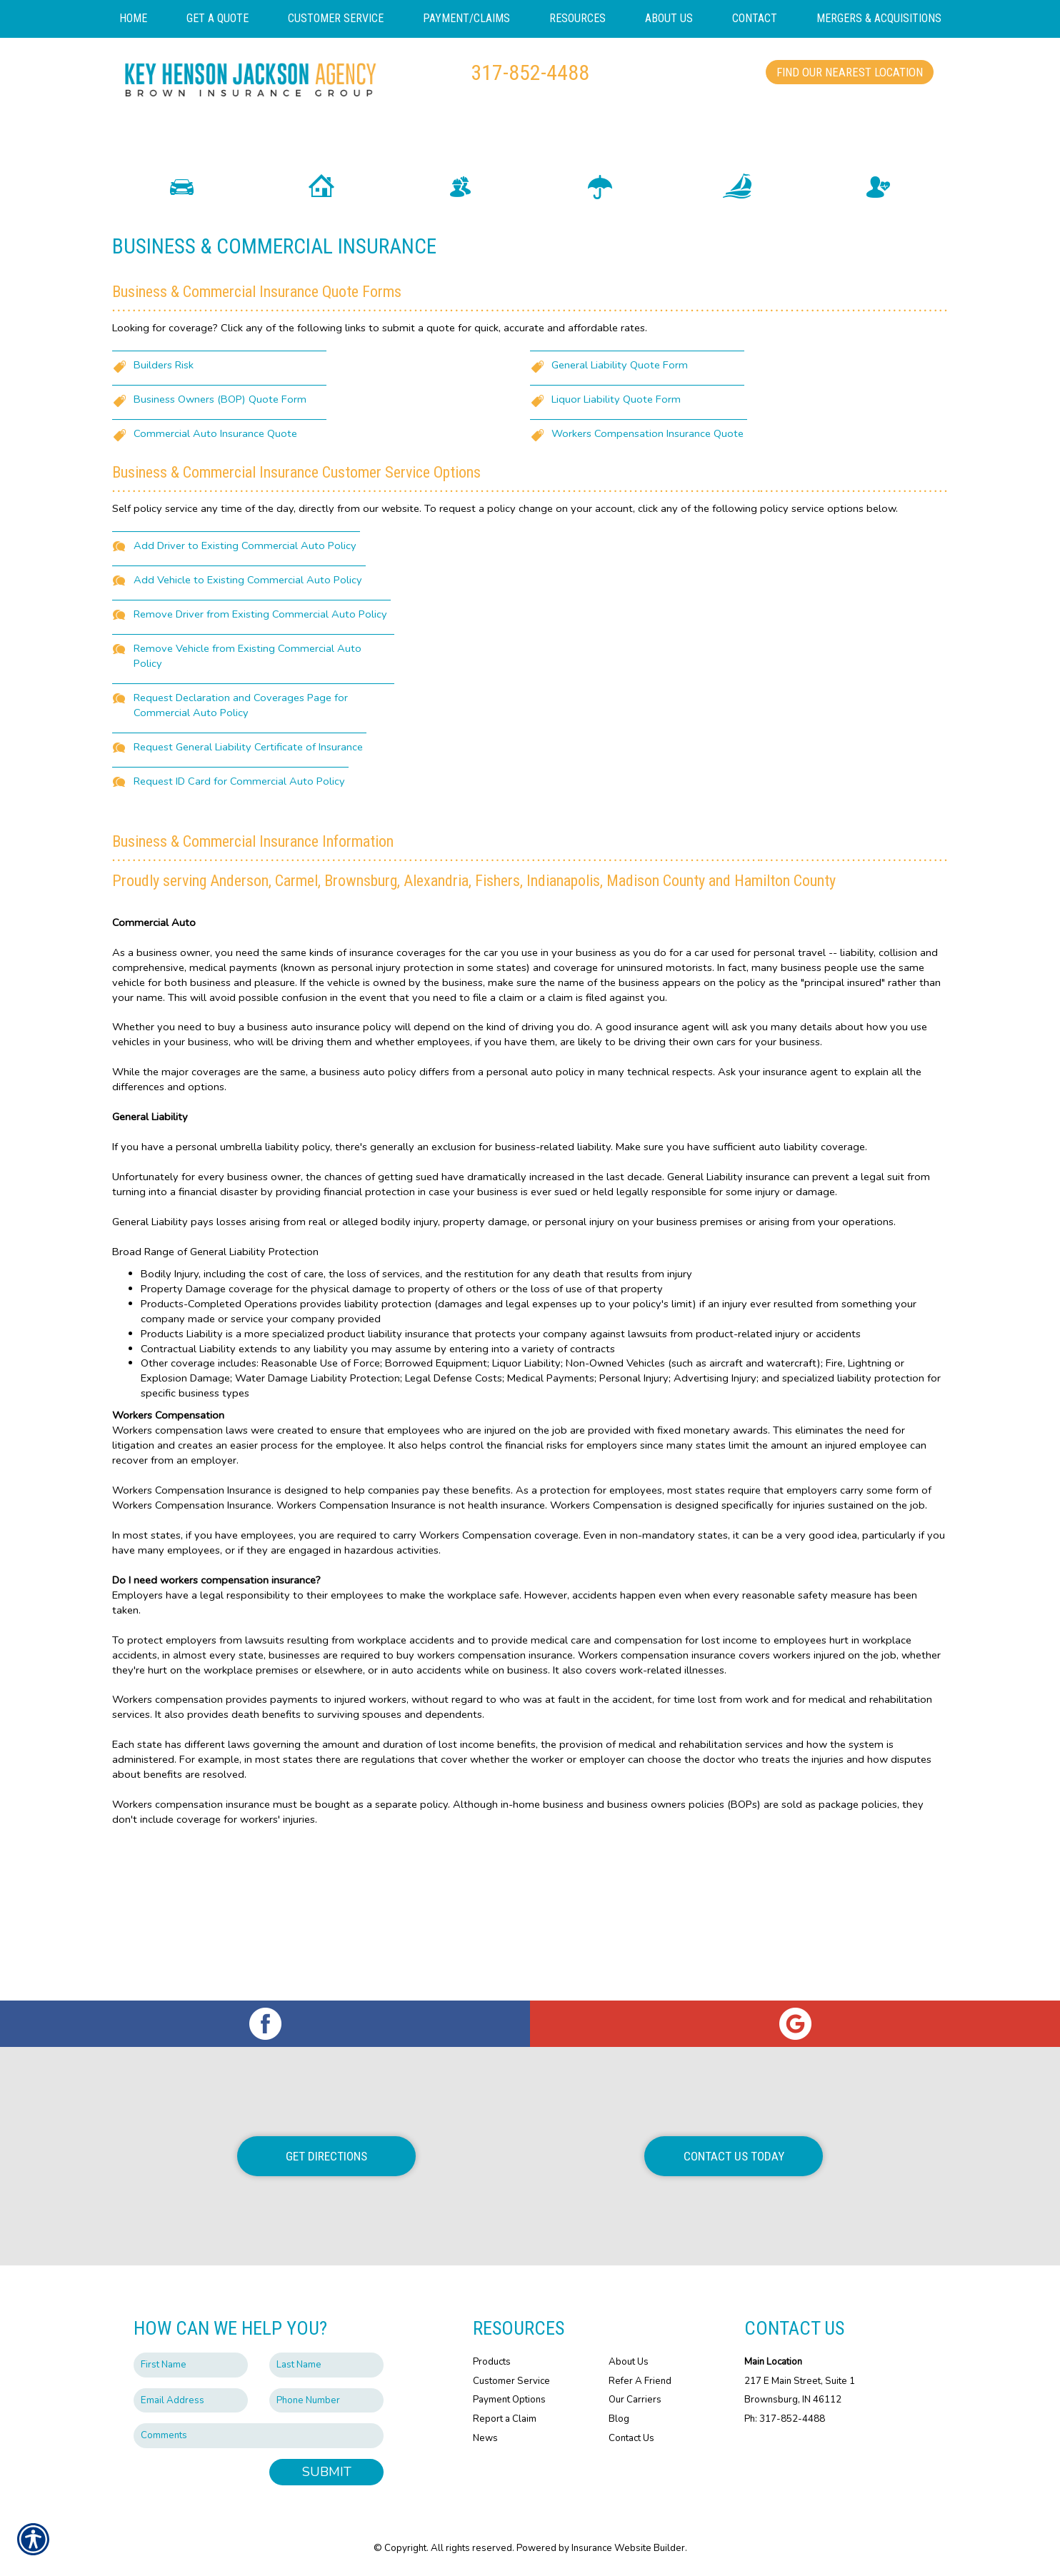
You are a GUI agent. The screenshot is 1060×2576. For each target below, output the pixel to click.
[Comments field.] (259, 2436)
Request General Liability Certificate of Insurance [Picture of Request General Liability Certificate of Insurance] (248, 872)
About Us (629, 2361)
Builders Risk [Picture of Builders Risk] (164, 490)
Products (492, 2361)
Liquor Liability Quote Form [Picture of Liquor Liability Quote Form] (616, 525)
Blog (619, 2419)
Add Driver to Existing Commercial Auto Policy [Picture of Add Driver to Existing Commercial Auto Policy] (245, 671)
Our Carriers (635, 2400)
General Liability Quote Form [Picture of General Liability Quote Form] (619, 490)
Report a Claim (504, 2419)
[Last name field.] (326, 2365)
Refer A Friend (640, 2381)
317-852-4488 (530, 72)
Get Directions (326, 2156)
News (485, 2438)
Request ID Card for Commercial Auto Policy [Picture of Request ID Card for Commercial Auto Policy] (239, 907)
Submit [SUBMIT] (326, 2471)
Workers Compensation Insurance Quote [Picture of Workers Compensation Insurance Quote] (647, 559)
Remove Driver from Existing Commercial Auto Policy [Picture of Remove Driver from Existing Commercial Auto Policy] (260, 740)
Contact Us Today (734, 2156)
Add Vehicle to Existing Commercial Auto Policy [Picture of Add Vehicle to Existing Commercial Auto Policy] (248, 705)
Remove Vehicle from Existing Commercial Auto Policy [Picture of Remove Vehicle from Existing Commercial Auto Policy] (247, 781)
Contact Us (631, 2438)
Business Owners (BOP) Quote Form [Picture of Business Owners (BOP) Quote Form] (220, 525)
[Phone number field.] (326, 2400)
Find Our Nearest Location (849, 72)
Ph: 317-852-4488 (784, 2419)
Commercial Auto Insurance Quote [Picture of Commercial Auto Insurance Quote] (215, 559)
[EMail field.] (191, 2400)
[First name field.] (191, 2365)
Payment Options (509, 2400)
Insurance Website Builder (628, 2548)
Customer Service (511, 2381)
